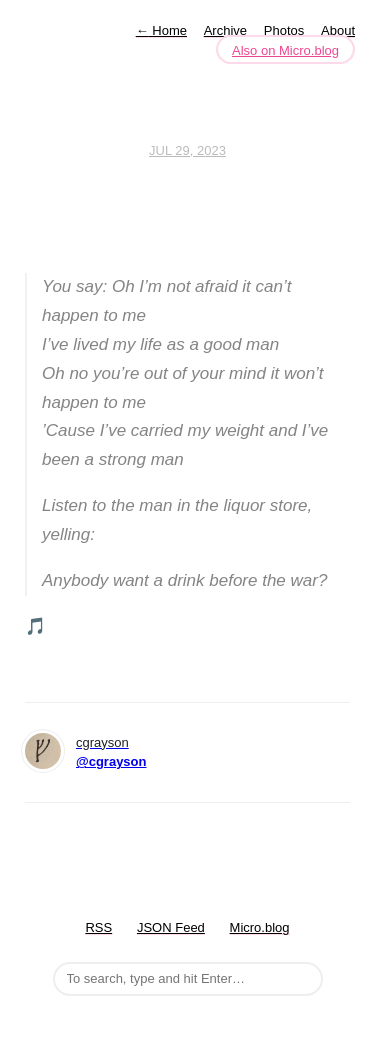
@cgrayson (111, 761)
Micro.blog (260, 927)
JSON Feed (171, 927)
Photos (284, 30)
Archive (225, 30)
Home (161, 30)
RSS (98, 927)
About (338, 30)
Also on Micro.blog (285, 50)
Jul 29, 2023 (187, 150)
